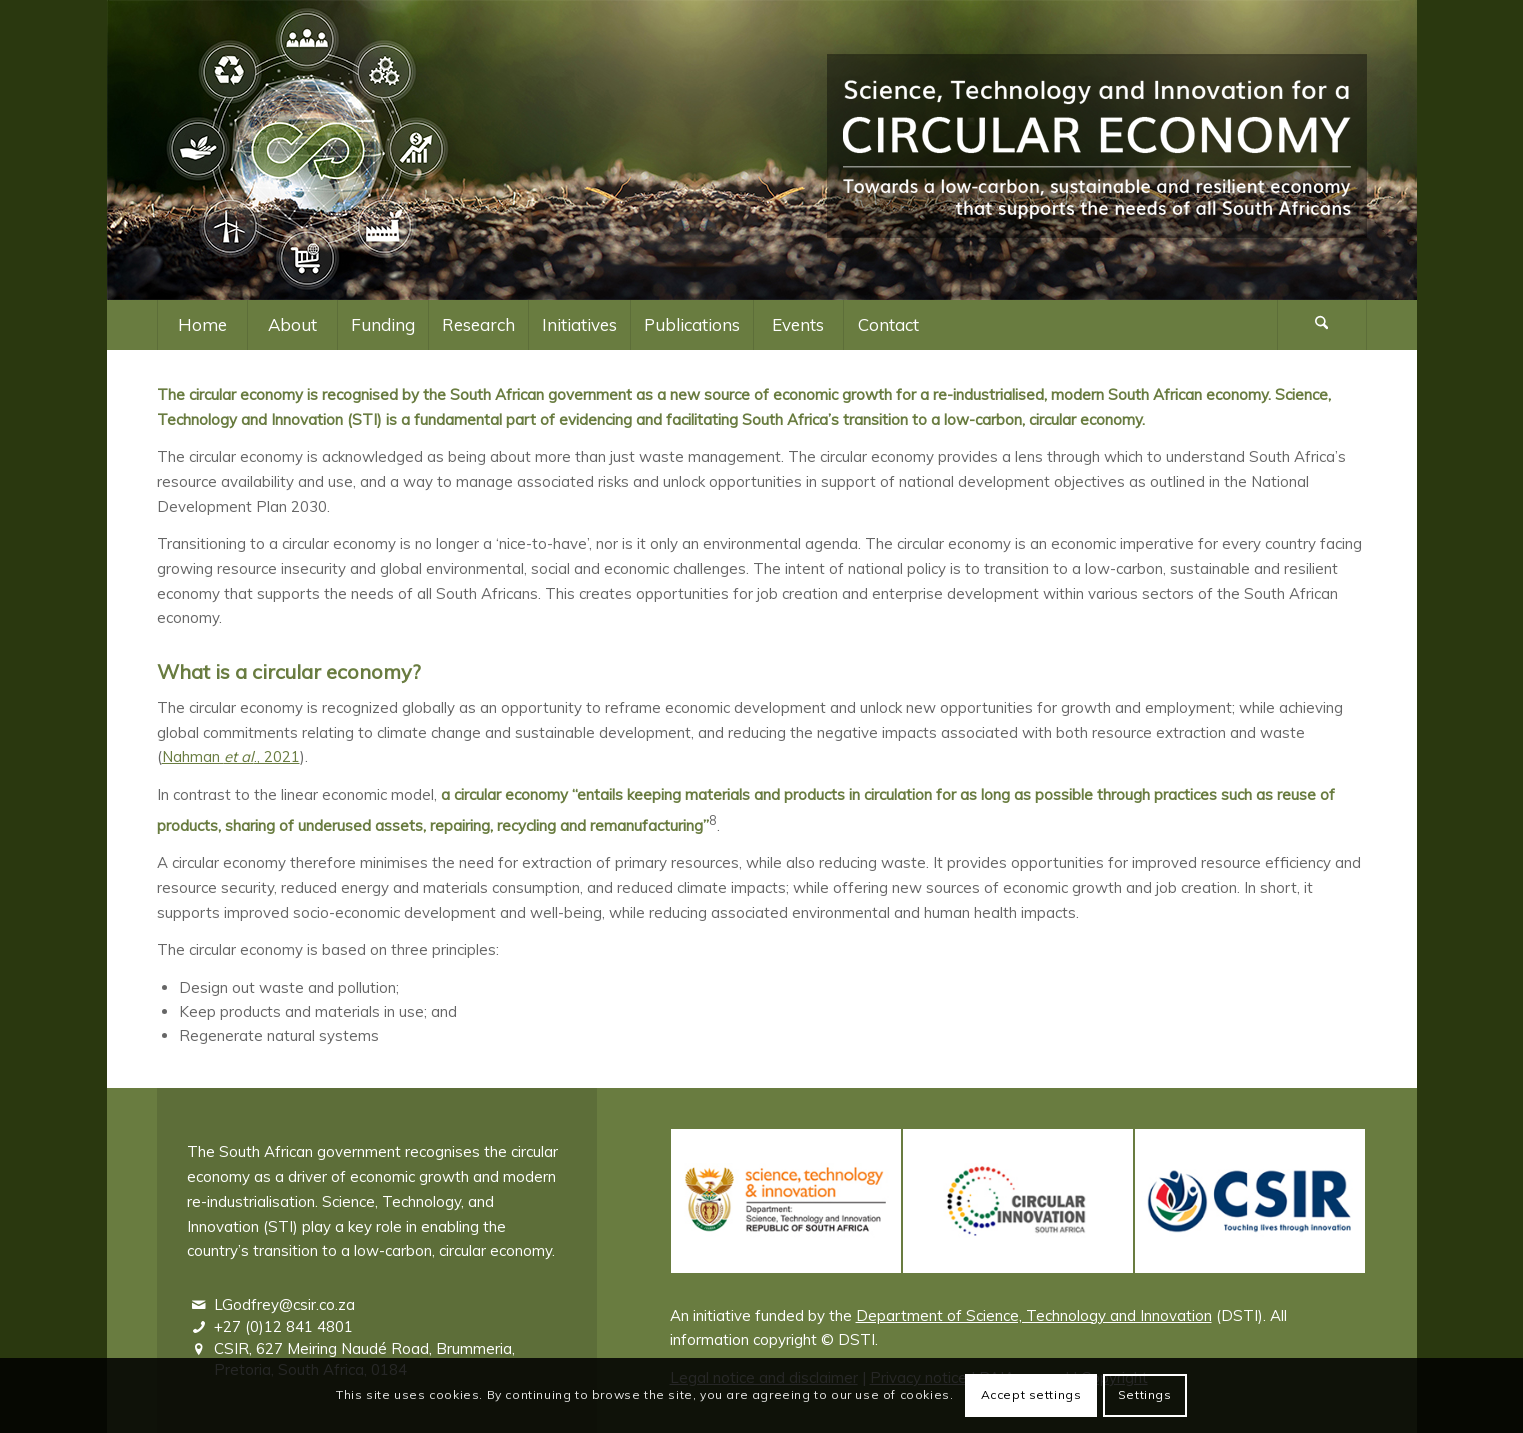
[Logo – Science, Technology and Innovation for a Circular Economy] (1097, 150)
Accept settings (1031, 1394)
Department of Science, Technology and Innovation (1034, 1315)
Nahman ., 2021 (231, 756)
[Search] (1322, 325)
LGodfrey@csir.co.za (284, 1304)
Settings (1145, 1394)
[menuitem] (202, 325)
